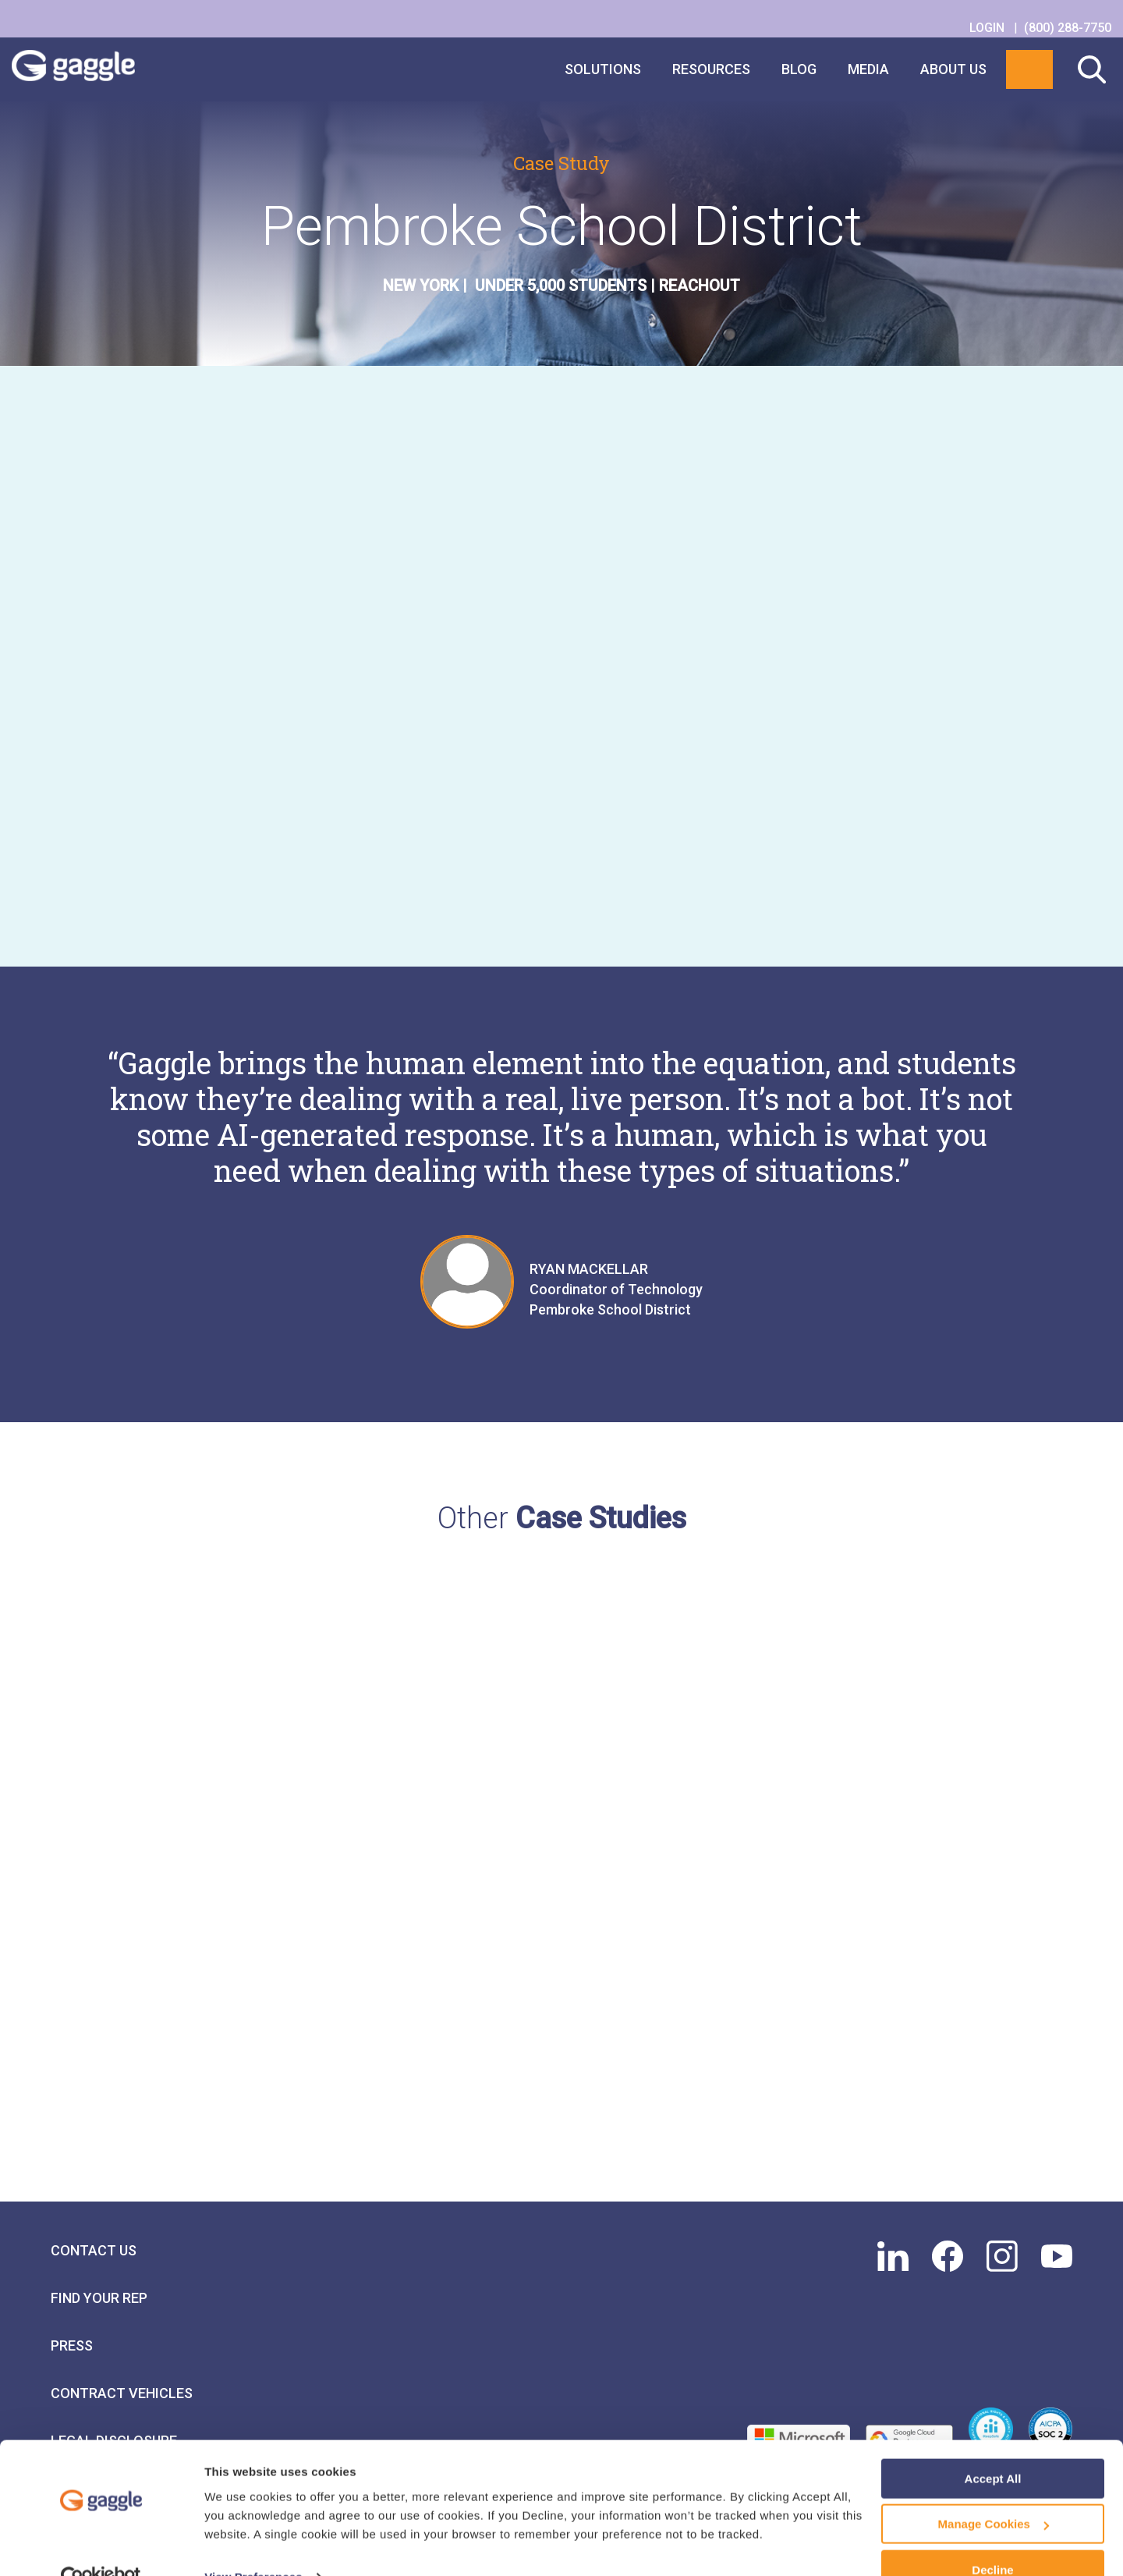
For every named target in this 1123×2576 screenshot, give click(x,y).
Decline (992, 2537)
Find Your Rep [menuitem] (99, 2342)
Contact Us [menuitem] (93, 2295)
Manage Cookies (993, 2492)
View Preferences (253, 2544)
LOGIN (988, 27)
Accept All (993, 2446)
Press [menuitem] (72, 2390)
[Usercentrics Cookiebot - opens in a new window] (101, 2545)
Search (1092, 69)
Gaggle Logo (89, 69)
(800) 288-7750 (1067, 27)
